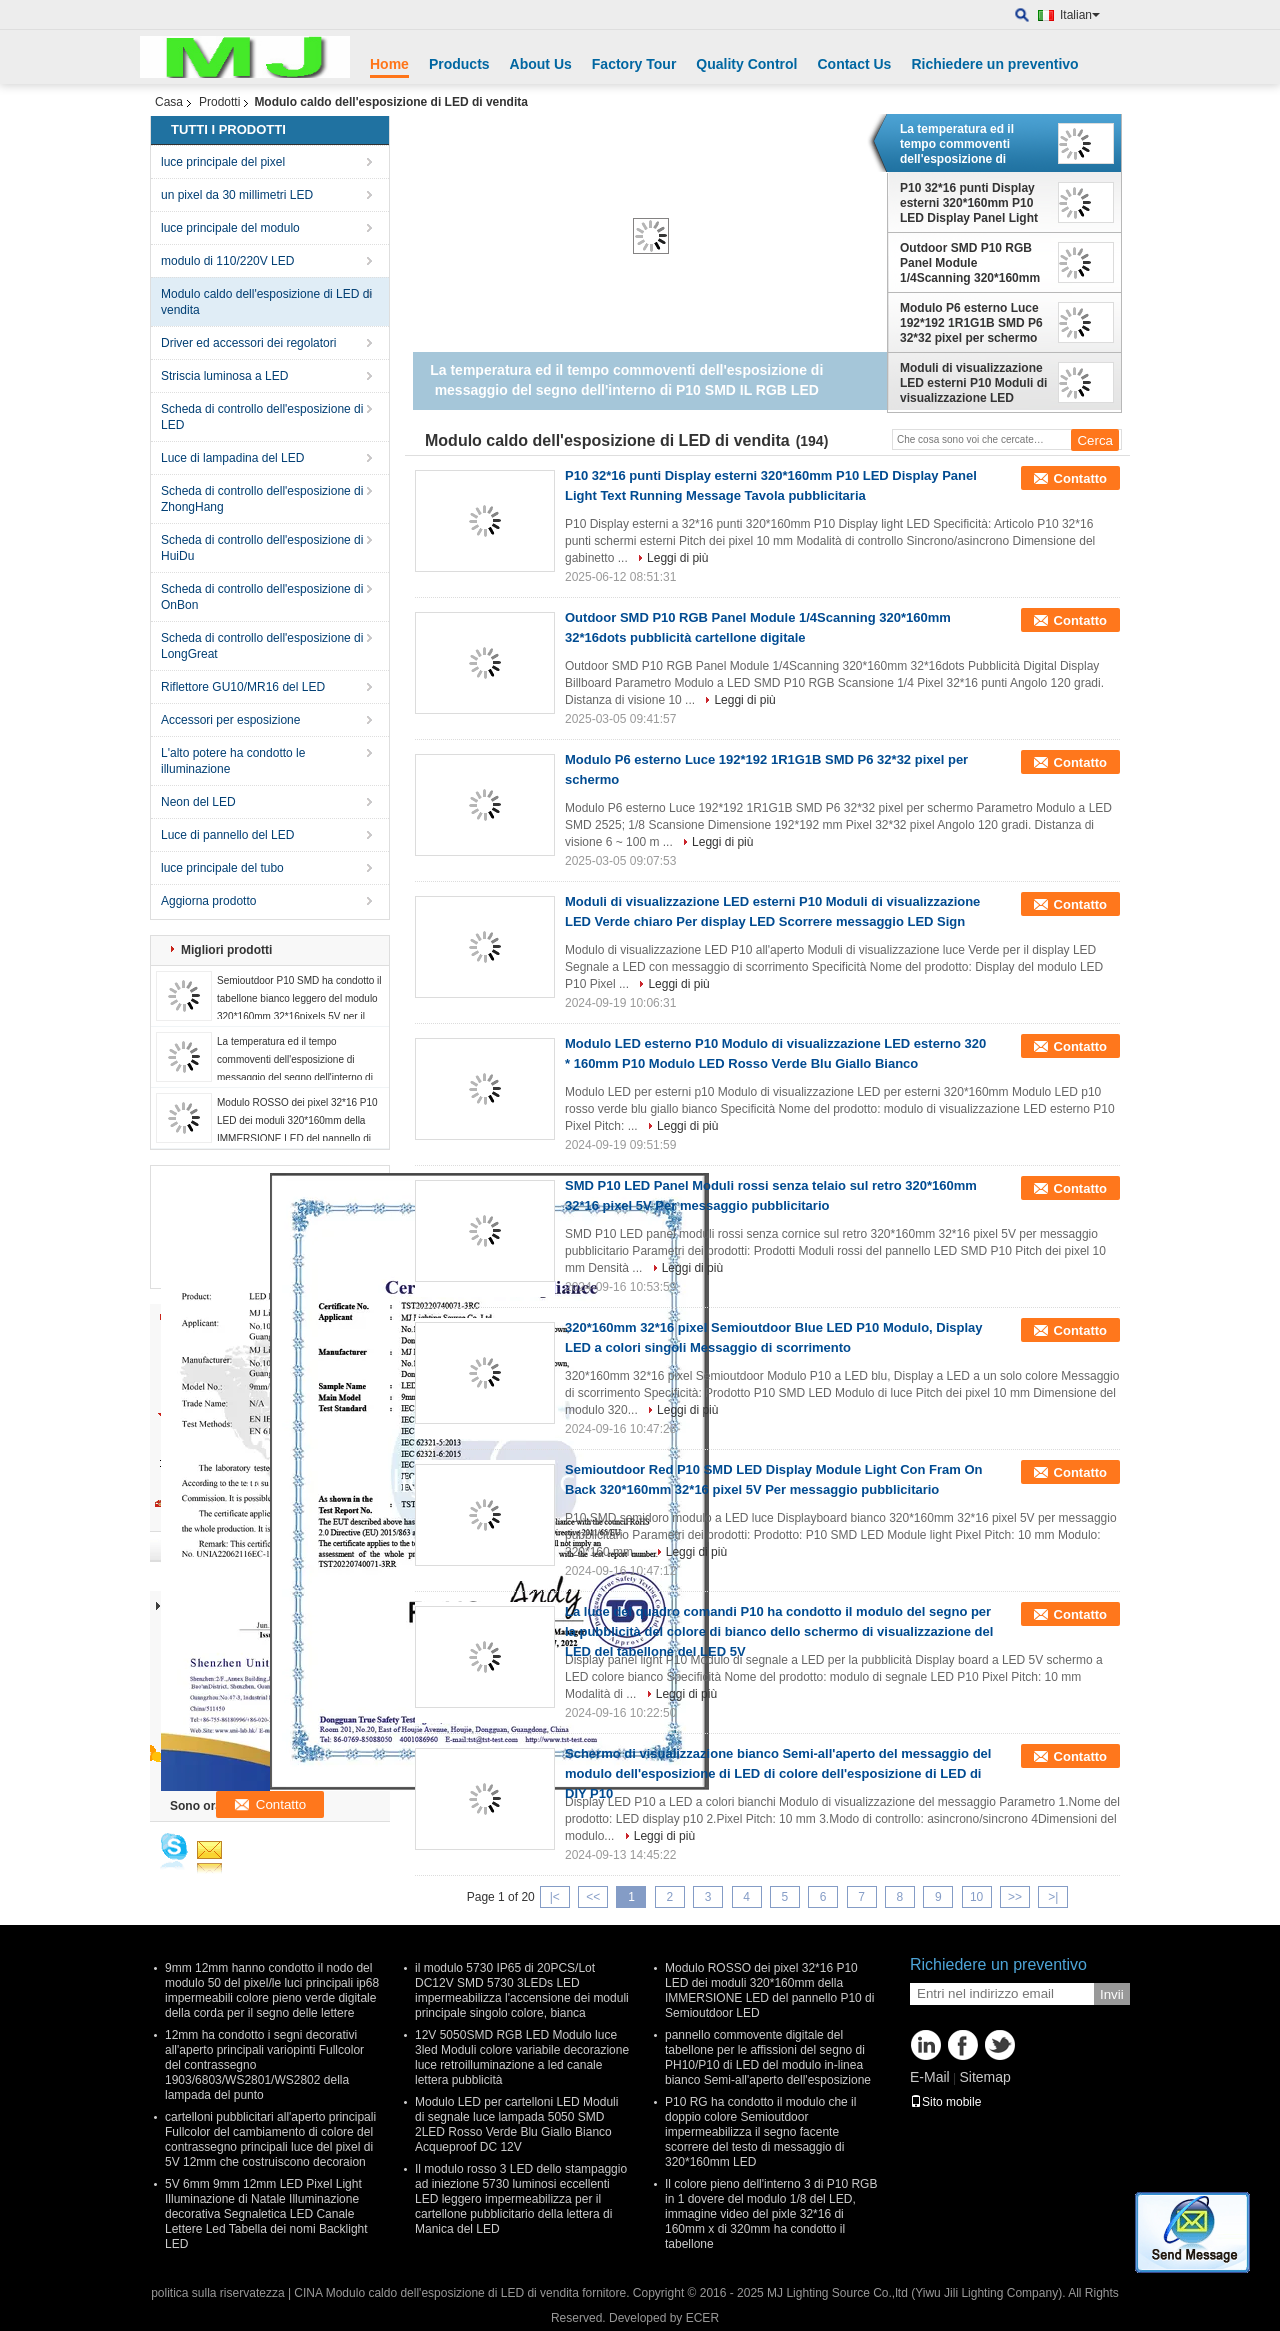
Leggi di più (677, 558)
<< (593, 1897)
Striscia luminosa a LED (224, 376)
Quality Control (746, 64)
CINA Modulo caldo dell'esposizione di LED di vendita (436, 2293)
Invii (1112, 1994)
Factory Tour (634, 64)
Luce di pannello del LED (227, 835)
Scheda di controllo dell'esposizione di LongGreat (262, 646)
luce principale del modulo (230, 228)
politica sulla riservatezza (217, 2293)
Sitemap (984, 2077)
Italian (1080, 15)
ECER (702, 2318)
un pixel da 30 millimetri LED (237, 195)
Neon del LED (198, 802)
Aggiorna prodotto (208, 901)
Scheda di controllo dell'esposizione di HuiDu (262, 548)
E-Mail (930, 2077)
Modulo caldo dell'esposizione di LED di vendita (266, 302)
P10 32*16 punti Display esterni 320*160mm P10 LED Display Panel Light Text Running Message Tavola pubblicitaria (969, 203)
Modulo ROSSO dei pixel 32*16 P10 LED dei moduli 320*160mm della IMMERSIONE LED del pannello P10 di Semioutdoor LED (769, 1990)
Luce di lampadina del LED (232, 458)
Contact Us (854, 64)
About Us (541, 64)
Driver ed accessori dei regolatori (248, 343)
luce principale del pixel (223, 162)
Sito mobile (945, 2102)
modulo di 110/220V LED (227, 261)
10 (976, 1897)
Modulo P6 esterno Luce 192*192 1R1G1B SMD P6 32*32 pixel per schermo (971, 323)
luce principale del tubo (222, 868)
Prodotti (219, 102)
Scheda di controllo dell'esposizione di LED (262, 417)
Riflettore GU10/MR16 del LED (243, 687)
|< (555, 1897)
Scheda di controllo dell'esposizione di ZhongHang (262, 499)
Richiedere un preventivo (994, 64)
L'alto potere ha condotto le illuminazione (233, 761)
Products (459, 64)
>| (1053, 1897)
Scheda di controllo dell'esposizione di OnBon (262, 597)
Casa (169, 102)
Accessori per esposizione (230, 720)
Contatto (1080, 478)
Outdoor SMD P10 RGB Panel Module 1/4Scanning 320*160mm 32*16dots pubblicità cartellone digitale (970, 263)
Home (389, 64)
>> (1015, 1897)
